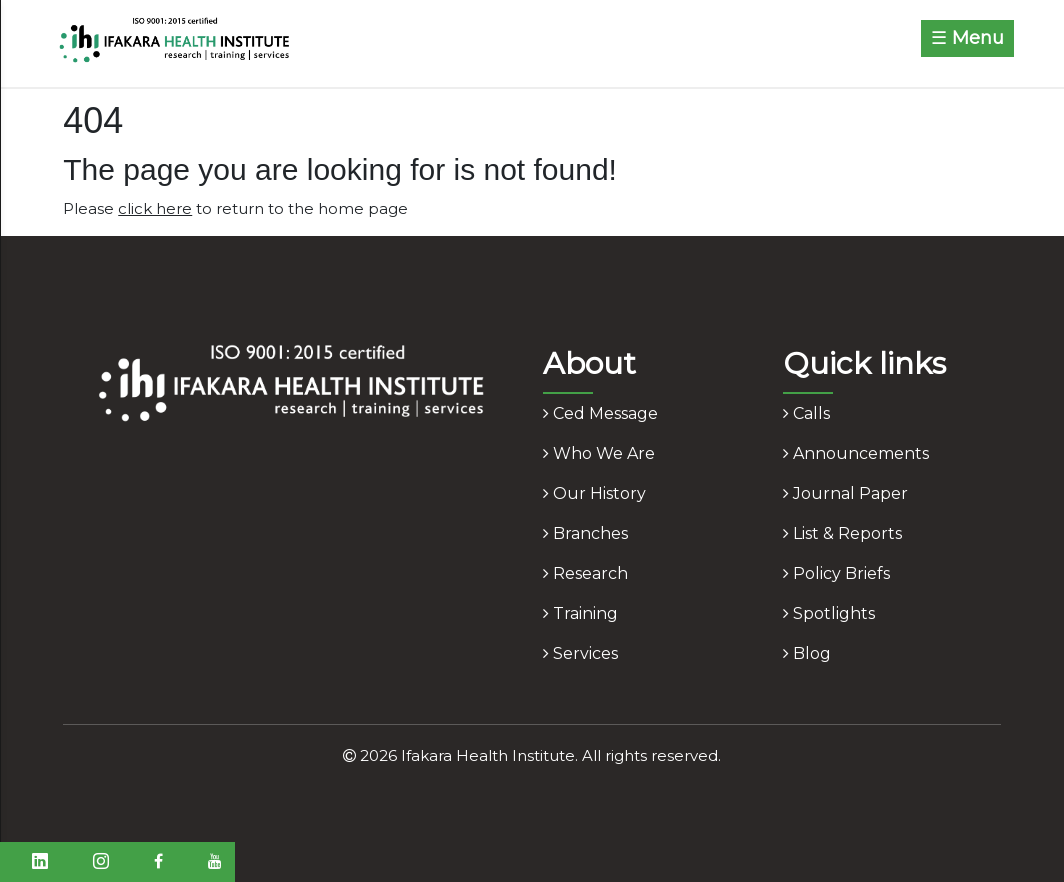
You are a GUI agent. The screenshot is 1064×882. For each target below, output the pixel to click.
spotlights (829, 613)
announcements (856, 453)
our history (594, 493)
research (585, 573)
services (580, 653)
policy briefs (836, 573)
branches (585, 533)
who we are (599, 453)
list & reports (842, 533)
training (580, 613)
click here (155, 208)
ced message (600, 413)
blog (807, 653)
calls (806, 413)
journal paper (845, 493)
